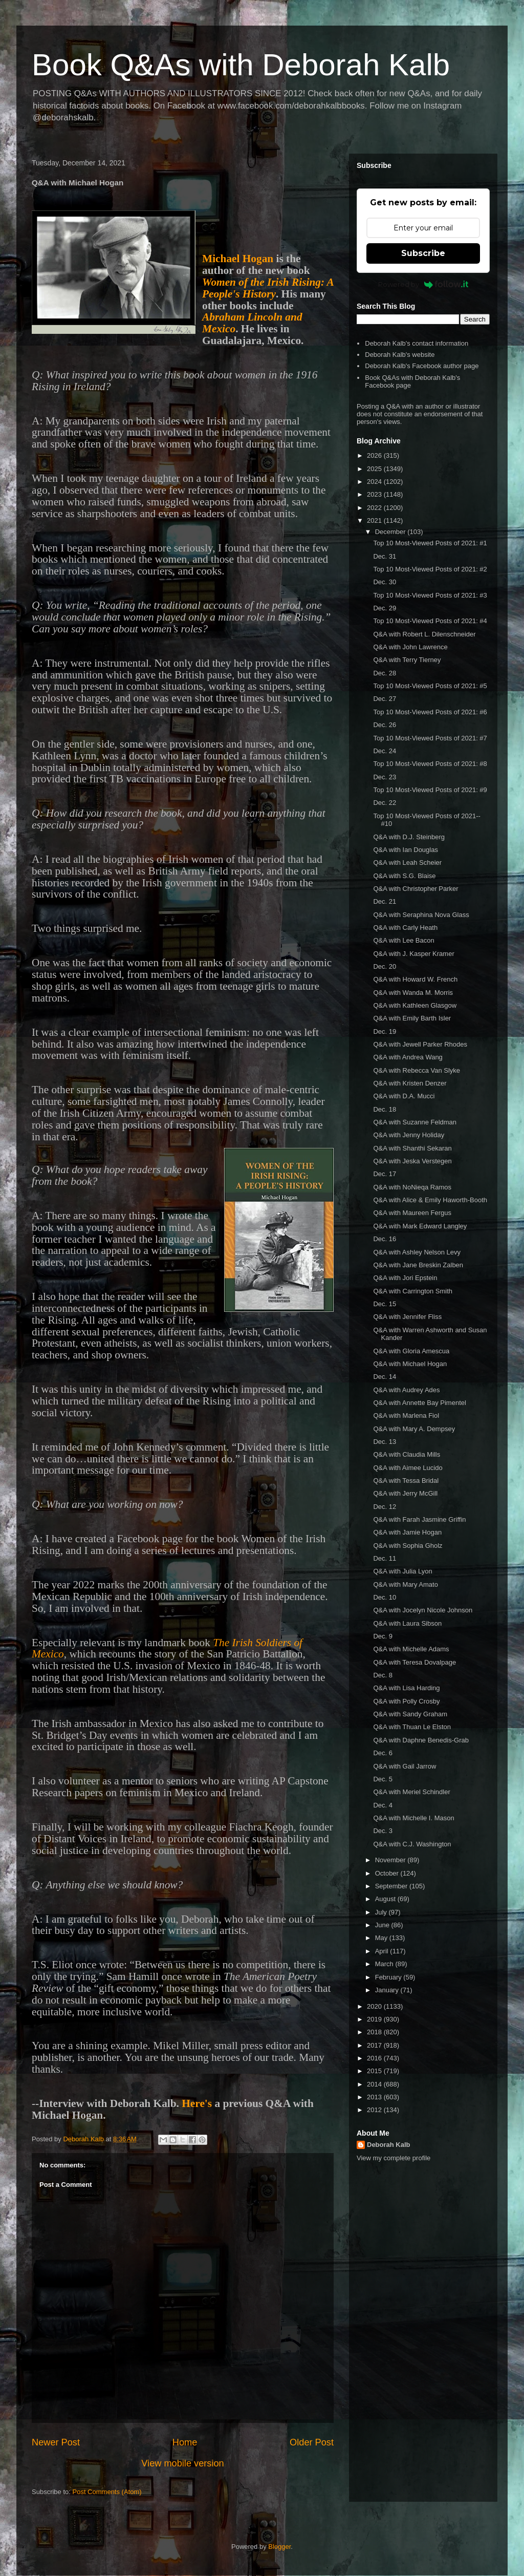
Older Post (312, 2442)
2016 (375, 2058)
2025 (375, 469)
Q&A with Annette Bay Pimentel (419, 1403)
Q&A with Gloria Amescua (411, 1351)
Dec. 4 (382, 1805)
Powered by (423, 284)
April (382, 1951)
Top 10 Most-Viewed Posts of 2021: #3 (430, 595)
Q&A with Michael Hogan (410, 1364)
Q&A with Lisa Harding (406, 1688)
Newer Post (56, 2442)
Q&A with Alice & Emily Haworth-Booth (430, 1200)
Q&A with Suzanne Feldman (414, 1122)
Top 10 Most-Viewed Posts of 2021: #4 (430, 621)
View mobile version (182, 2463)
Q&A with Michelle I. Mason (413, 1818)
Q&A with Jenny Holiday (408, 1135)
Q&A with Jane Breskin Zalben (418, 1265)
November (391, 1860)
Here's (197, 2103)
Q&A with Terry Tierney (407, 660)
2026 (375, 455)
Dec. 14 (384, 1376)
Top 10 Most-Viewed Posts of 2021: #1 (430, 543)
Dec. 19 (384, 1031)
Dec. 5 (382, 1779)
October (388, 1873)
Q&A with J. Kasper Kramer (413, 953)
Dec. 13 (384, 1441)
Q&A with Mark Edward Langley (420, 1226)
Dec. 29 (384, 608)
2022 (375, 508)
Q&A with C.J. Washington (412, 1844)
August (386, 1899)
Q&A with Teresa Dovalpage (414, 1662)
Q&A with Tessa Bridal (406, 1480)
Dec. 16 (384, 1239)
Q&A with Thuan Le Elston (412, 1727)
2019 (375, 2019)
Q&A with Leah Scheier (407, 862)
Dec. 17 (384, 1174)
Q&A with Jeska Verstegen (412, 1161)
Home (185, 2442)
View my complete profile (393, 2158)
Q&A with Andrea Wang (407, 1057)
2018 (375, 2032)
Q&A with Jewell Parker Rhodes (420, 1044)
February (389, 1977)
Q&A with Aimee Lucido (407, 1468)
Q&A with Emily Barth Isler (412, 1018)
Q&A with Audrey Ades (406, 1390)
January (388, 1990)
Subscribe (423, 253)
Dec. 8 (382, 1675)
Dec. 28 (384, 673)
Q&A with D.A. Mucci (403, 1096)
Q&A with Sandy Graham (410, 1714)
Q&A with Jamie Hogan (407, 1532)
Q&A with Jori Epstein (405, 1278)
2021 (375, 520)
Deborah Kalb (388, 2144)
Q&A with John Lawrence (410, 647)
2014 (375, 2084)
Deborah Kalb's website (399, 354)
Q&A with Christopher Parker (415, 888)
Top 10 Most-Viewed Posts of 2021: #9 (430, 790)
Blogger (279, 2546)
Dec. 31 (384, 556)
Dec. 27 (384, 698)
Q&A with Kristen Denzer (409, 1083)
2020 (375, 2006)
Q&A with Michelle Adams (411, 1649)
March (385, 1964)
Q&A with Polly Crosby (406, 1701)
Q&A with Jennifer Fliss (407, 1317)
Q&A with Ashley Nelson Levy (417, 1252)
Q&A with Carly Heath (405, 927)
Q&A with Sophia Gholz (407, 1545)
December (391, 532)
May (382, 1938)
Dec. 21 (384, 901)
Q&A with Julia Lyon (402, 1571)
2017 (375, 2045)
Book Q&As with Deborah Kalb (241, 65)
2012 (375, 2110)
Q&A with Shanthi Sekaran (412, 1148)
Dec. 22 (384, 802)
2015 (375, 2071)
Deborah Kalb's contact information (416, 343)
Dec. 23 (384, 777)
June (383, 1925)
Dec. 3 (382, 1831)
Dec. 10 (384, 1597)
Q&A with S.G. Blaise (404, 876)
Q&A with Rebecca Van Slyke (416, 1070)
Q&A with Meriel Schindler (411, 1792)
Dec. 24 (384, 751)
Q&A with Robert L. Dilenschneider (424, 634)
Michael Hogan (237, 258)
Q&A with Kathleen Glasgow (414, 1005)
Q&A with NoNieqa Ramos (412, 1187)
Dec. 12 (384, 1506)
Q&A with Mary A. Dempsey (414, 1429)
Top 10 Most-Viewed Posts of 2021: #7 (430, 738)
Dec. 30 (384, 582)
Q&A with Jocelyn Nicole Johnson (422, 1610)
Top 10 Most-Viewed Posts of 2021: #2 (430, 569)
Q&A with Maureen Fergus (412, 1213)
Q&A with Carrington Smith (412, 1291)
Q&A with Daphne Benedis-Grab (420, 1740)
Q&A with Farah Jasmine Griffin (419, 1519)
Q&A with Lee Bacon (403, 940)
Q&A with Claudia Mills (406, 1454)
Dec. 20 (384, 966)
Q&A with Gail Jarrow (404, 1766)
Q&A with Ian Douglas (405, 850)
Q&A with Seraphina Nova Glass (421, 915)
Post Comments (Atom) (107, 2492)
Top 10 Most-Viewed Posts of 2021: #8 (430, 764)
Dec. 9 (382, 1636)
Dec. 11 (384, 1558)
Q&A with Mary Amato (405, 1584)
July (382, 1912)
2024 (375, 481)
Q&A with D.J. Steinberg (408, 837)
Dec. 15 (384, 1304)
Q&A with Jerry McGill (405, 1493)
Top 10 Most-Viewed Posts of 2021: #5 (430, 686)
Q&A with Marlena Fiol (406, 1415)
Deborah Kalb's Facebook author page (421, 366)
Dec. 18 (384, 1109)
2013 (375, 2097)
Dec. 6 (382, 1753)
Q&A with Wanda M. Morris (413, 992)
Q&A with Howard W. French (415, 979)
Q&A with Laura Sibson (407, 1623)
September (392, 1886)
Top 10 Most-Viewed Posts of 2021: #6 (430, 712)
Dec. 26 (384, 725)
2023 (375, 494)
